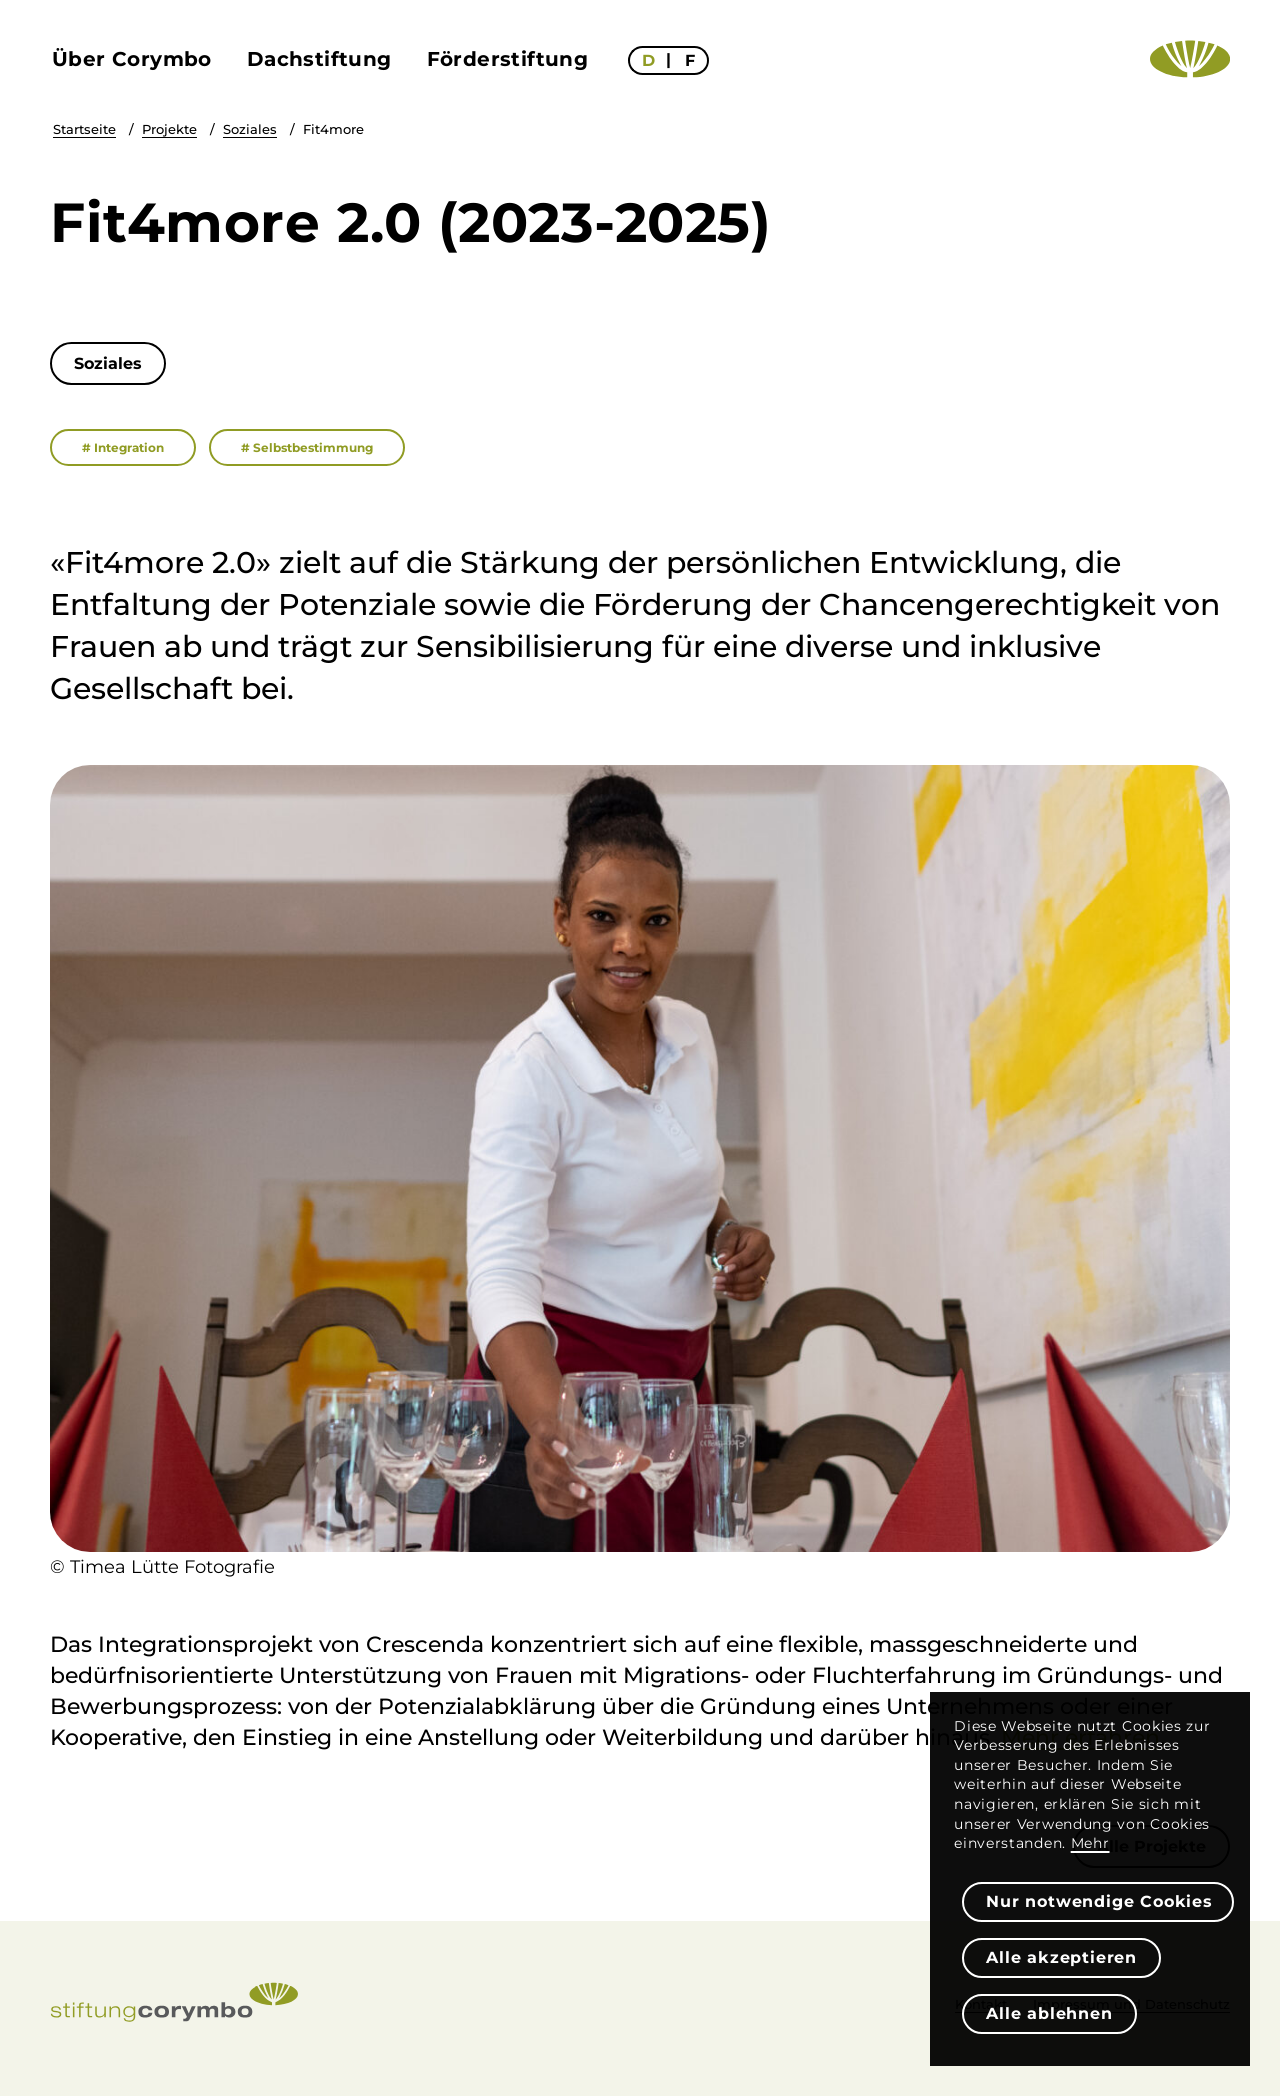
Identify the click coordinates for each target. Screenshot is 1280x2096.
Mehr (1090, 1843)
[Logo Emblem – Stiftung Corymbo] (1190, 59)
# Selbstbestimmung (307, 447)
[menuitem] (134, 59)
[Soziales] (108, 363)
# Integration (123, 447)
